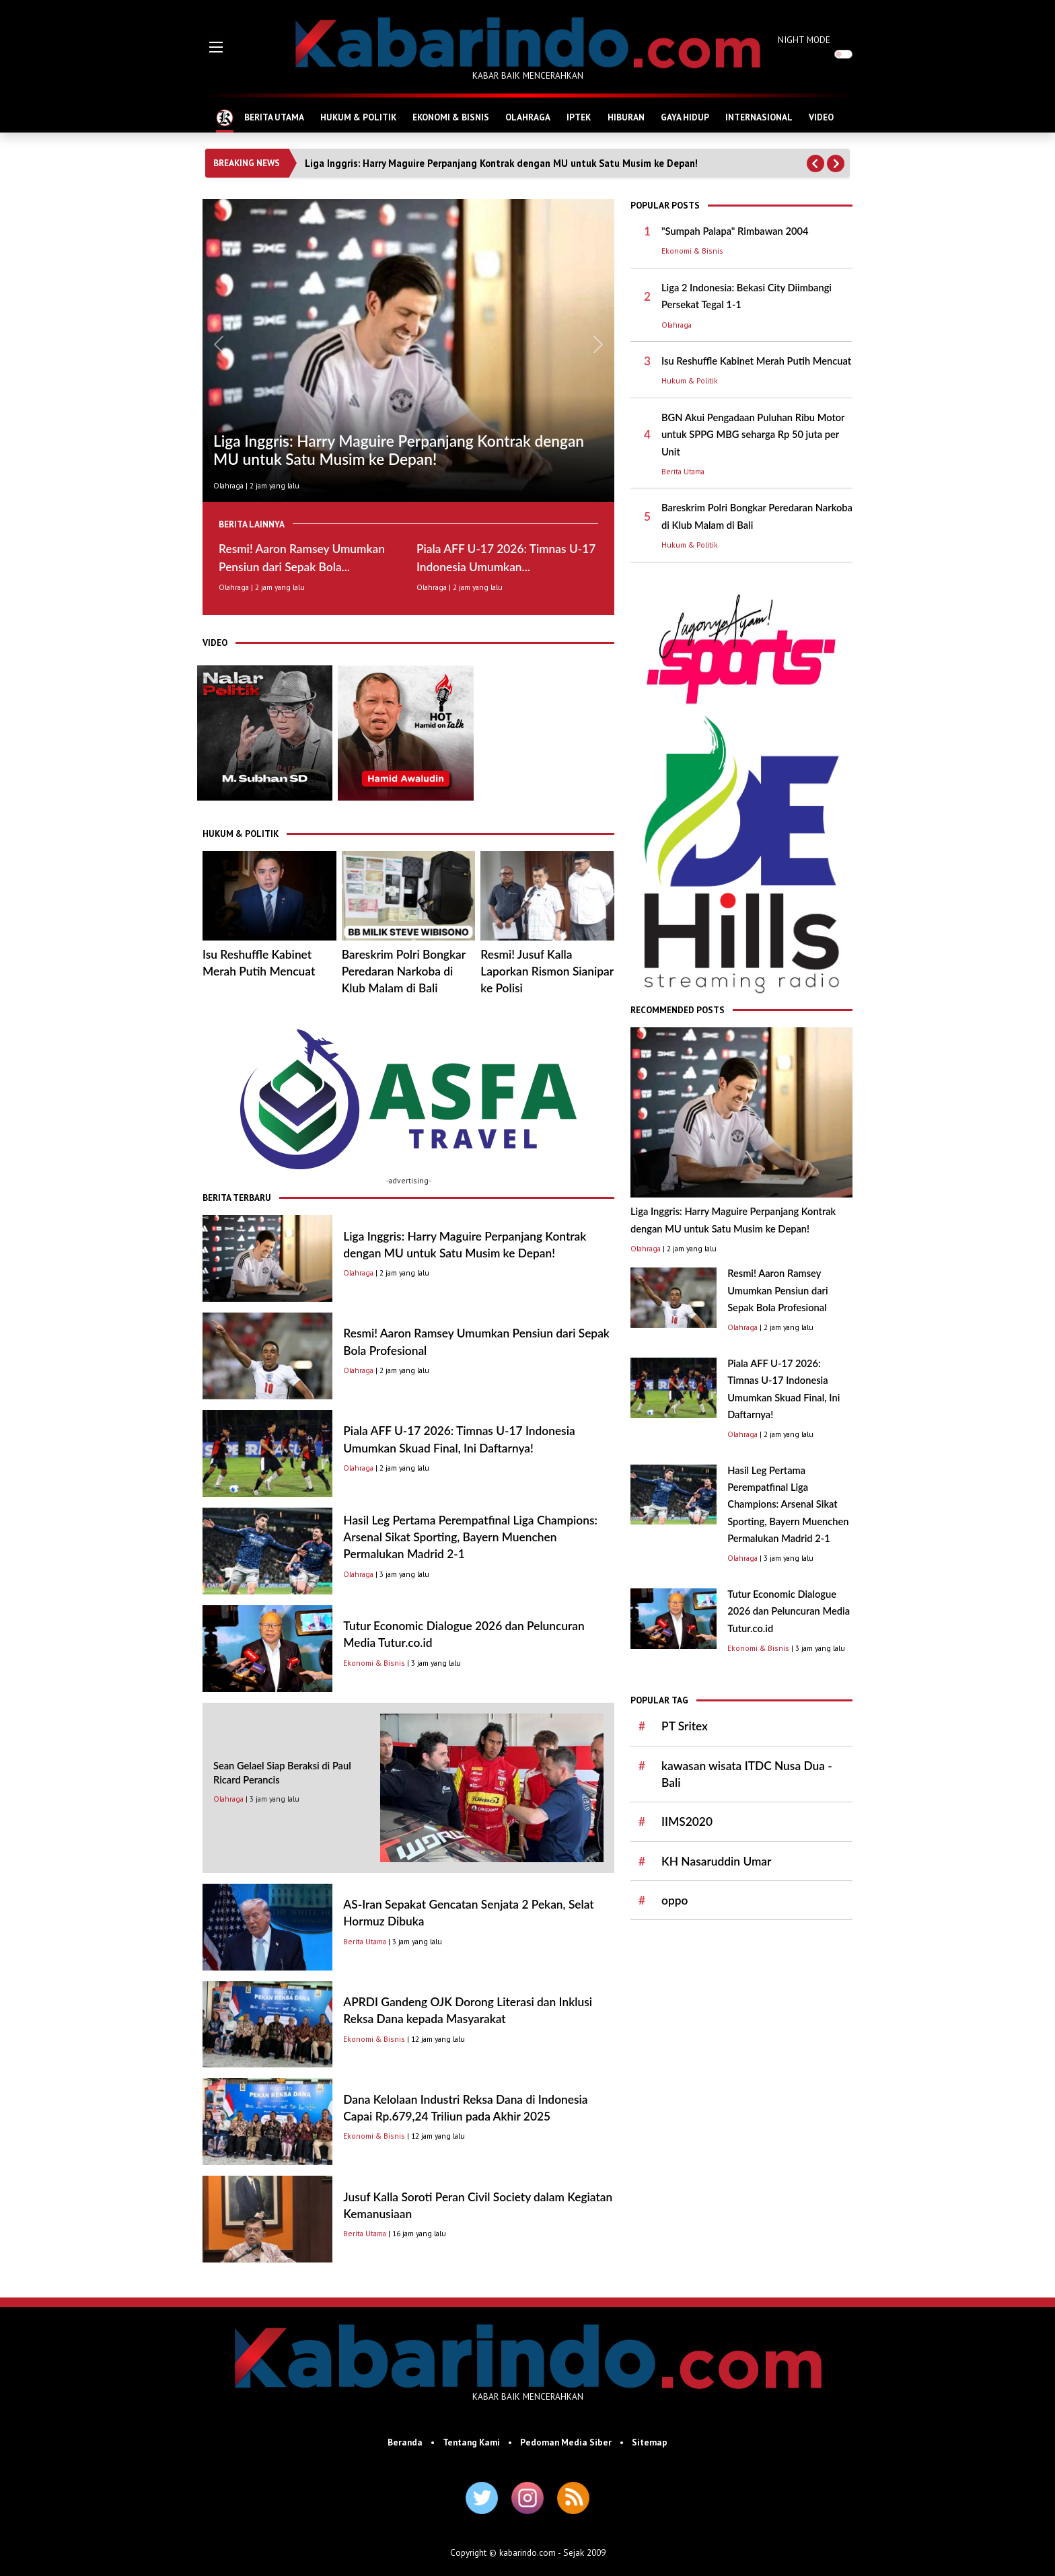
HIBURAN (626, 117)
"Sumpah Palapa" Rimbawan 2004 (734, 231)
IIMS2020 (687, 1821)
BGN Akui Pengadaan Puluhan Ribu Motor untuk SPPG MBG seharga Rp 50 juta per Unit (752, 434)
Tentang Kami (471, 2442)
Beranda (405, 2442)
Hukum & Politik (689, 380)
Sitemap (649, 2442)
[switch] (843, 54)
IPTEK (579, 117)
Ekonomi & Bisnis (374, 1663)
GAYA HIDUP (685, 117)
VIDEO (821, 117)
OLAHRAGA (527, 117)
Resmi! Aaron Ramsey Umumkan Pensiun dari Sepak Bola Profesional (777, 1290)
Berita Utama (364, 1941)
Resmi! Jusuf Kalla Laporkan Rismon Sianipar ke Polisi (547, 971)
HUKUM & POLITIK (358, 117)
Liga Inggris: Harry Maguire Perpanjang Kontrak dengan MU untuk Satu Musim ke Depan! (501, 163)
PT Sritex (684, 1726)
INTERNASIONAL (759, 117)
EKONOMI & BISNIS (450, 117)
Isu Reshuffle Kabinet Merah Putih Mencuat (756, 361)
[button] (216, 47)
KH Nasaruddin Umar (716, 1861)
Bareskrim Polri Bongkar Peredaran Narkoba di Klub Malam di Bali (404, 971)
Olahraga (228, 485)
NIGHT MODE (804, 40)
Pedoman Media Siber (566, 2442)
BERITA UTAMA (274, 117)
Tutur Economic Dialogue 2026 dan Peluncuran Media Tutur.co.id (788, 1611)
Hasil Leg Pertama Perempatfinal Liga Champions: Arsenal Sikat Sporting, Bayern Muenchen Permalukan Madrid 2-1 (470, 1537)
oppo (674, 1900)
